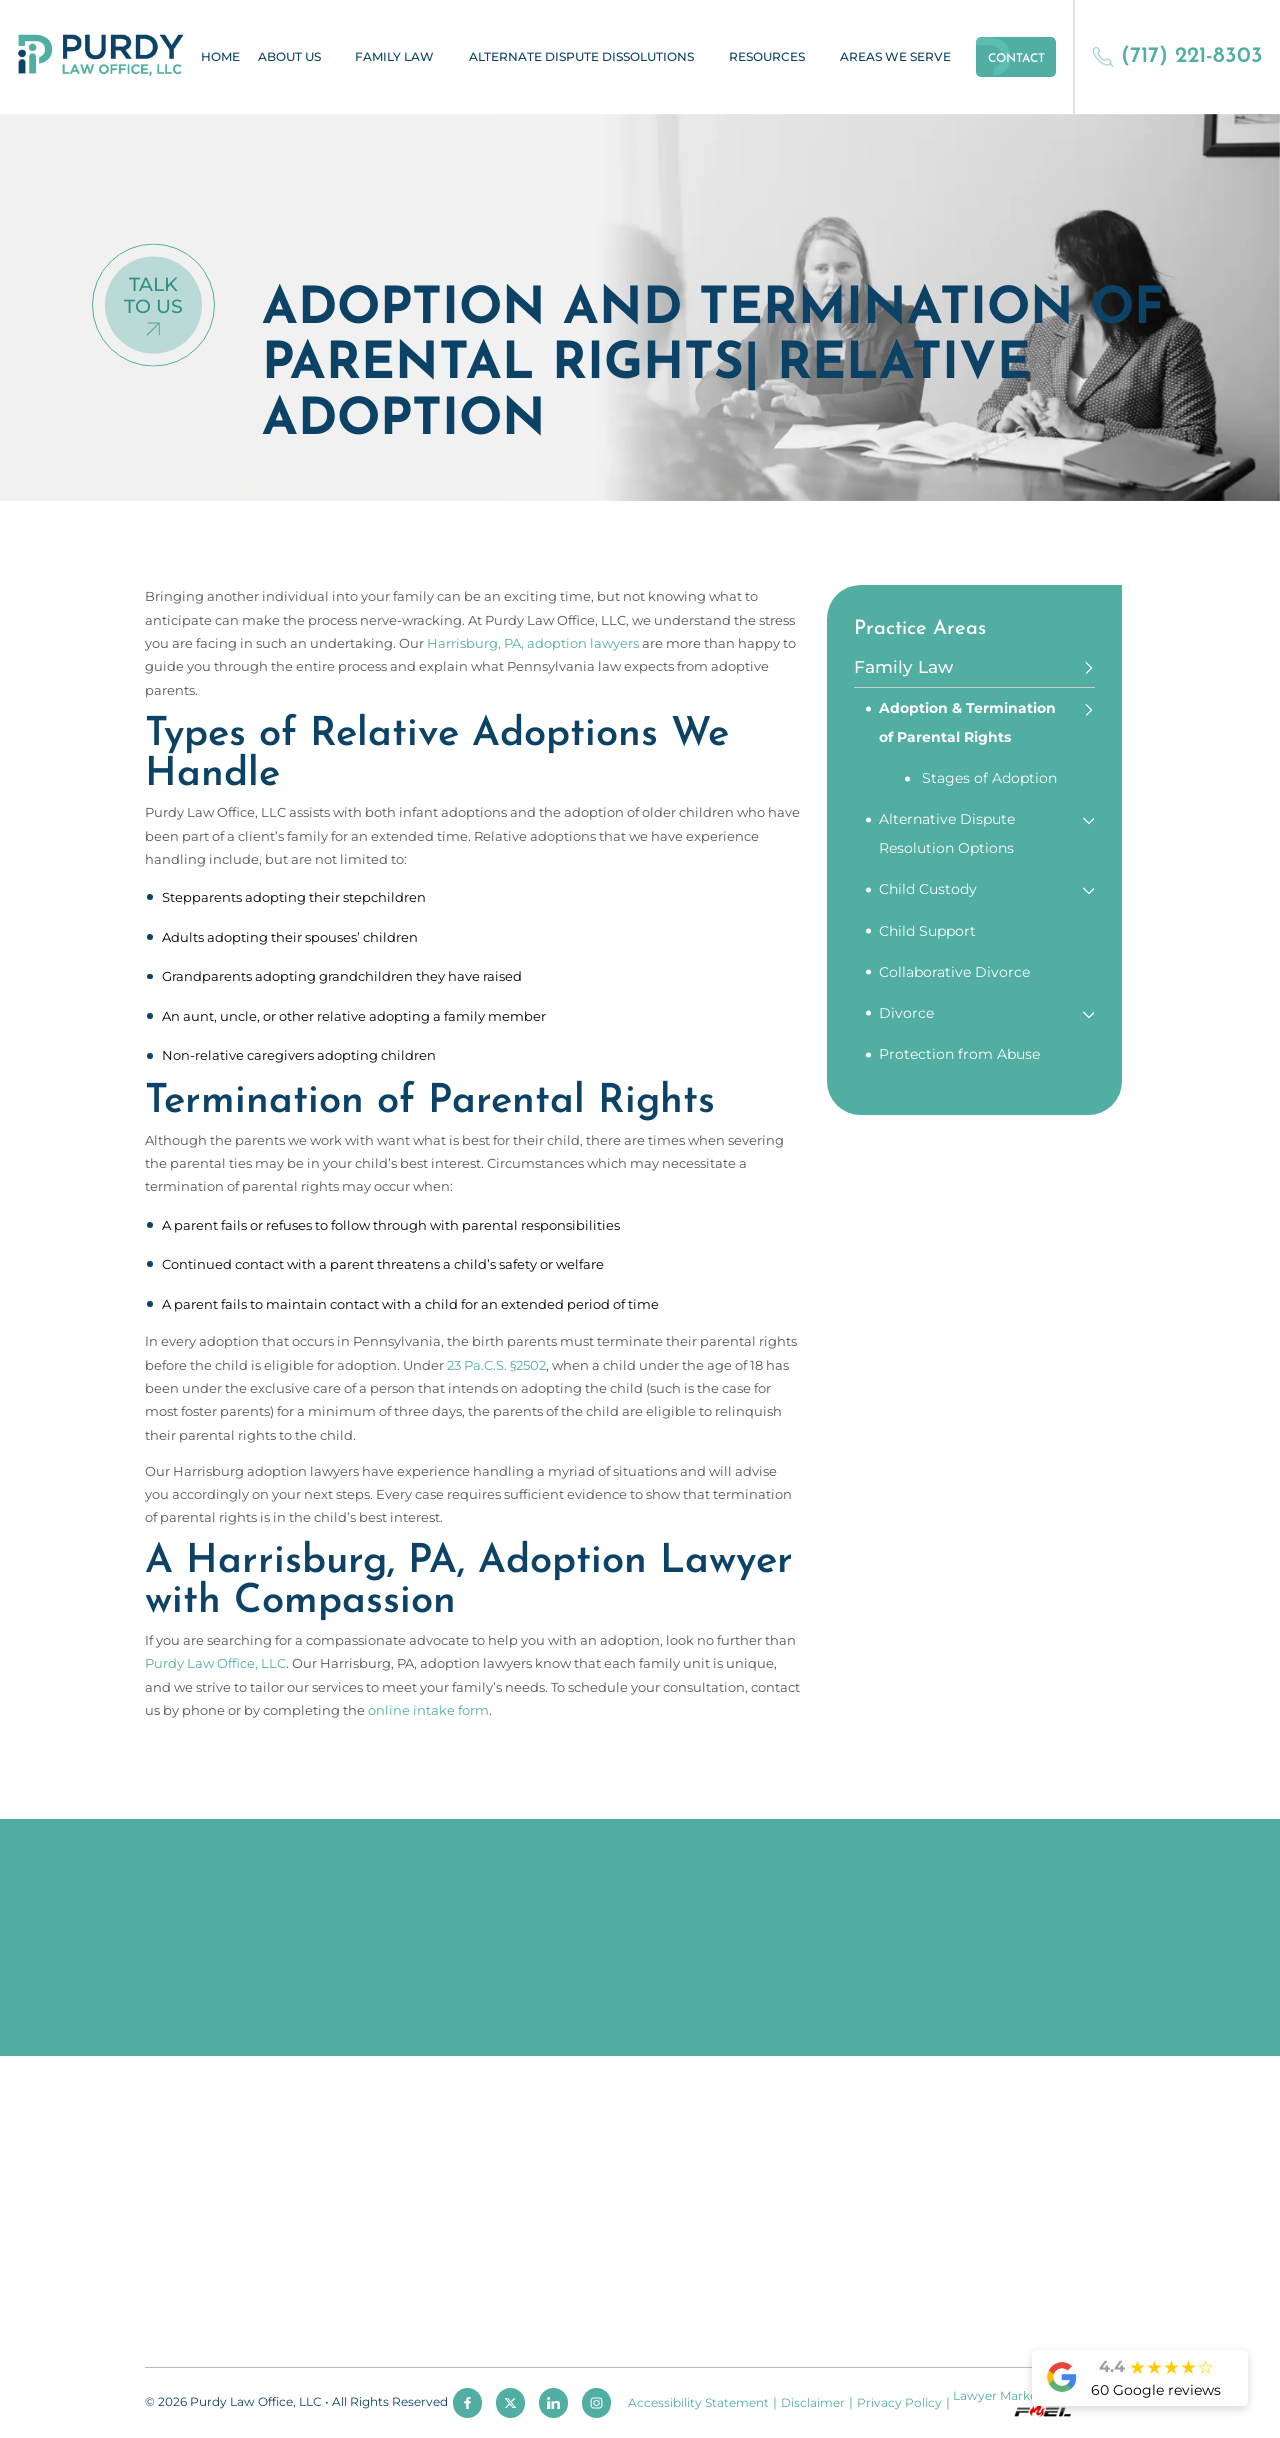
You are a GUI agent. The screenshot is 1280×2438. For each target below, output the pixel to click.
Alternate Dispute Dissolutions (581, 57)
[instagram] (596, 2402)
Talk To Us (153, 295)
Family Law (394, 57)
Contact (1016, 59)
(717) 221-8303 (1177, 56)
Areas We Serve (895, 57)
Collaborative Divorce (954, 972)
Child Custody (928, 889)
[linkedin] (553, 2402)
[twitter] (510, 2402)
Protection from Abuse (959, 1054)
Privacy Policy (899, 2403)
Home (220, 57)
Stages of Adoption (989, 778)
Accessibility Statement (698, 2403)
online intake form (428, 1710)
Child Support (927, 931)
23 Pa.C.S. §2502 (496, 1365)
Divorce (906, 1013)
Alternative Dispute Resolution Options (947, 833)
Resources (767, 57)
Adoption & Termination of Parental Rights (967, 722)
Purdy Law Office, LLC (215, 1663)
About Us (289, 57)
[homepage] (101, 56)
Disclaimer (813, 2403)
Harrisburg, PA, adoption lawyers (533, 643)
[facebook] (467, 2402)
